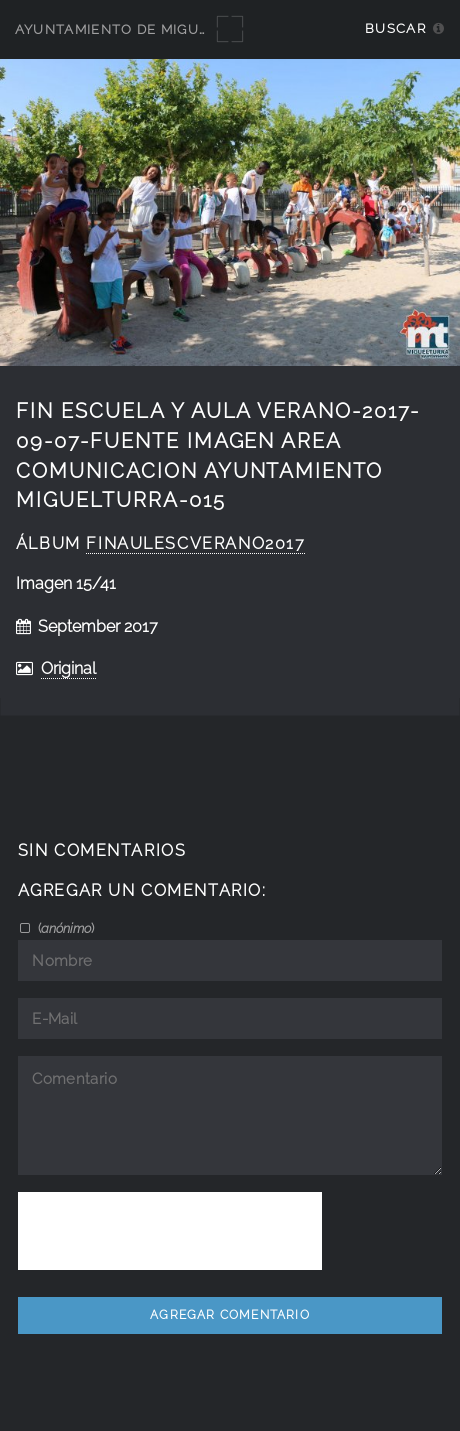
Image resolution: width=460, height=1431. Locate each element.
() (64, 928)
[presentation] (170, 1231)
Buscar (395, 28)
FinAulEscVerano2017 (195, 543)
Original (68, 668)
